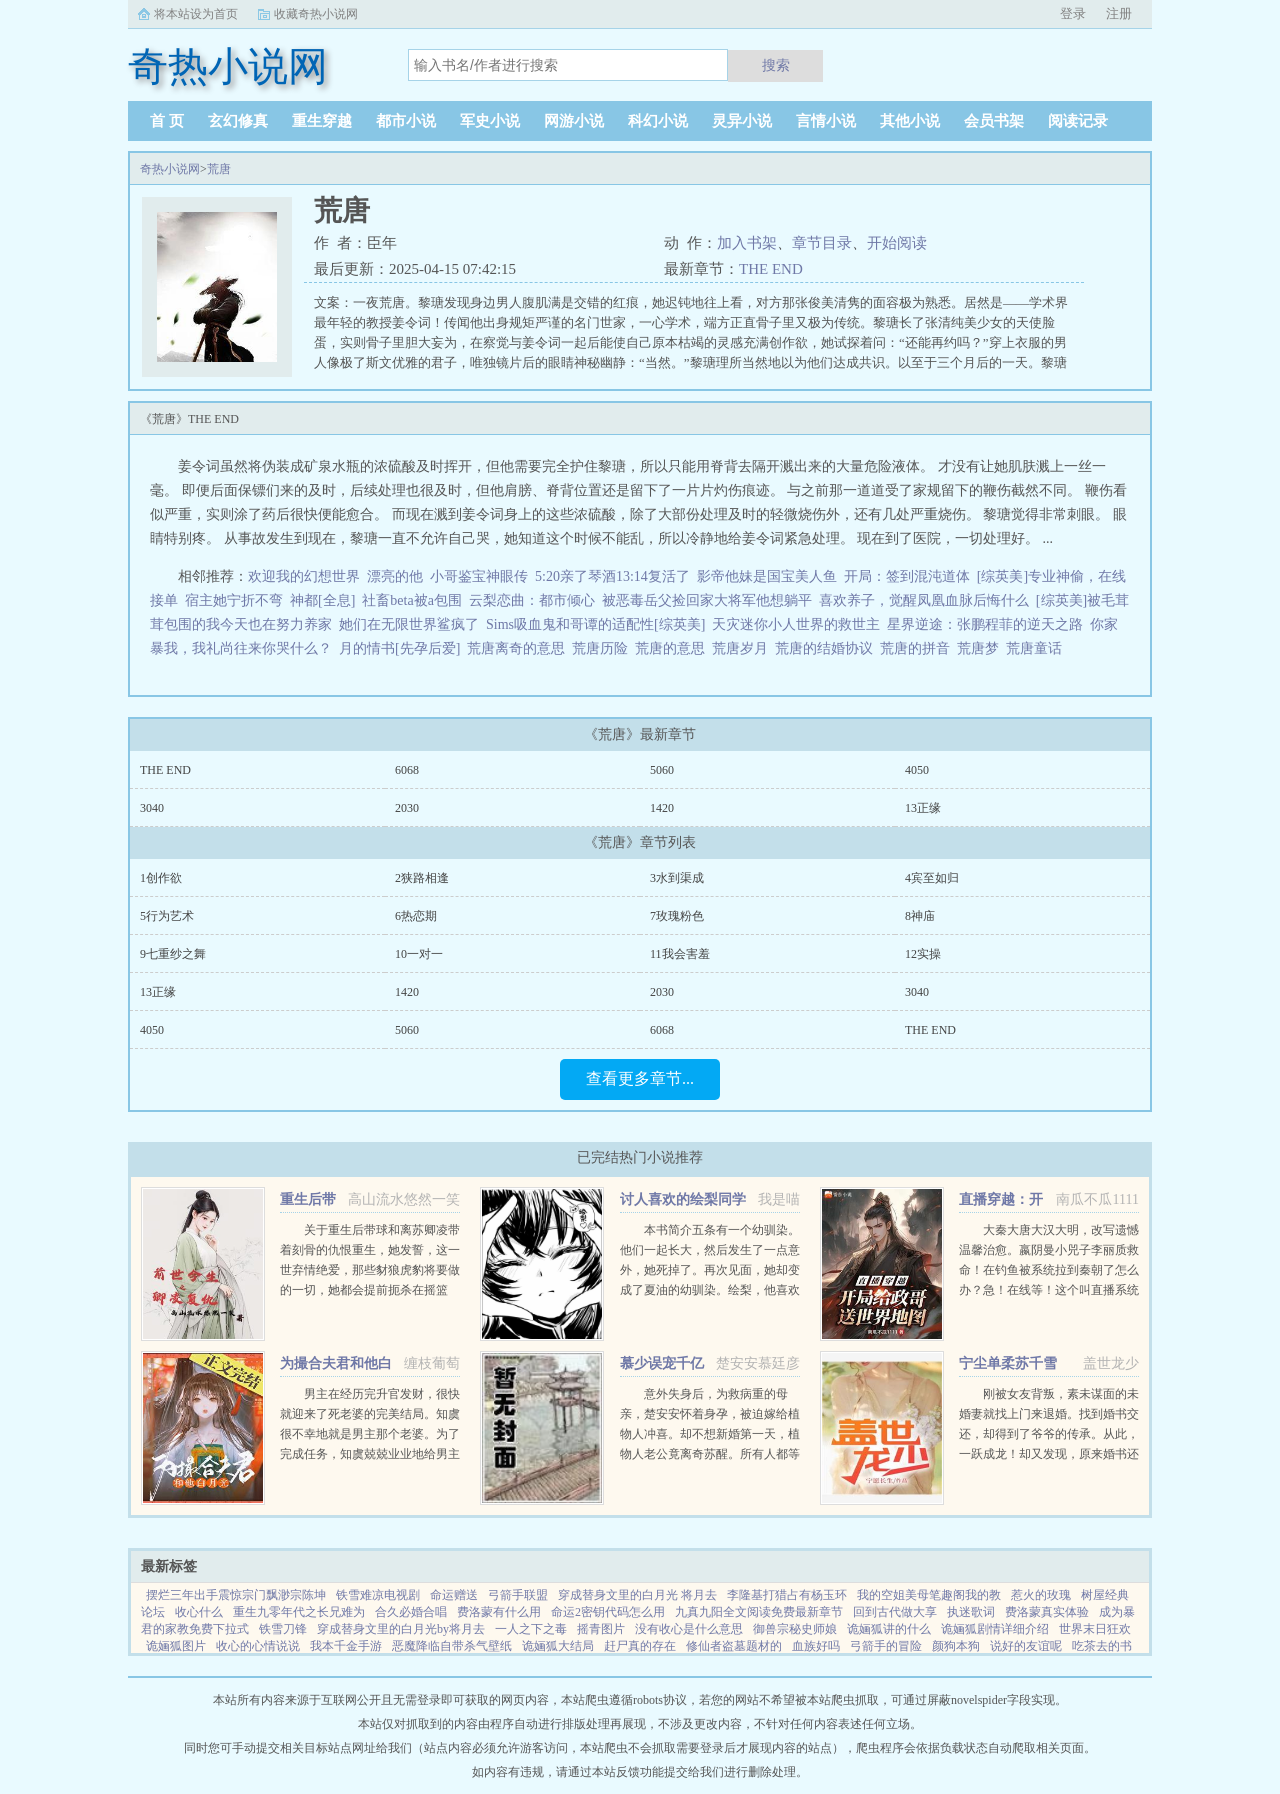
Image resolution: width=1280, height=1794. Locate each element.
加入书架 (747, 243)
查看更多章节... (640, 1078)
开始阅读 (897, 243)
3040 (152, 808)
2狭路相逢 (422, 878)
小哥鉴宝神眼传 (479, 576)
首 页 (167, 121)
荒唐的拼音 (918, 648)
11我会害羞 (680, 954)
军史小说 (490, 121)
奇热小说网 (170, 169)
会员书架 (994, 121)
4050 (917, 770)
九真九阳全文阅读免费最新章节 (759, 1612)
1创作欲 (161, 878)
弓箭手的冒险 (886, 1646)
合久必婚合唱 (411, 1612)
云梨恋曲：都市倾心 (532, 600)
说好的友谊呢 (1026, 1646)
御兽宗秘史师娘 (795, 1629)
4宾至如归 (932, 878)
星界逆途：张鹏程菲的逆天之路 (985, 624)
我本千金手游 (346, 1646)
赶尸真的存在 (640, 1646)
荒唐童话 (1037, 648)
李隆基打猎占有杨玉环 (787, 1595)
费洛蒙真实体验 (1047, 1612)
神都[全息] (322, 600)
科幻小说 (658, 121)
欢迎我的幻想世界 (304, 576)
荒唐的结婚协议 (827, 648)
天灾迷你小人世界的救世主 (796, 624)
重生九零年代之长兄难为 (299, 1612)
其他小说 (910, 121)
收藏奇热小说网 (316, 14)
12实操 (923, 954)
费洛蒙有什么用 (499, 1612)
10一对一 (419, 954)
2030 (407, 808)
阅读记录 (1078, 121)
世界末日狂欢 (1095, 1629)
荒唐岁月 (743, 648)
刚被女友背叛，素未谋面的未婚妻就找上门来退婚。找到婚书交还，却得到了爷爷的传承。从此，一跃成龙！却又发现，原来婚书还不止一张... (1049, 1434)
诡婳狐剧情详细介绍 (995, 1629)
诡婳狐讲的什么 (889, 1629)
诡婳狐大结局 (558, 1646)
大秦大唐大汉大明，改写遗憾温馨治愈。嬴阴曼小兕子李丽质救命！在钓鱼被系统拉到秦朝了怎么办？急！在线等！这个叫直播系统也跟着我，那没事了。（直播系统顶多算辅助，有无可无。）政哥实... (1049, 1290)
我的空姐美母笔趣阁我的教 (929, 1595)
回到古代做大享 (895, 1612)
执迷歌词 (971, 1612)
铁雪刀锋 (283, 1629)
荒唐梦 (981, 648)
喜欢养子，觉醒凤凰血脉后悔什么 (924, 600)
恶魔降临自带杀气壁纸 (452, 1646)
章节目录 (822, 243)
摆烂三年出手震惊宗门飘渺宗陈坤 (236, 1595)
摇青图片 (601, 1629)
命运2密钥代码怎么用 (608, 1612)
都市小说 (406, 121)
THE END (771, 269)
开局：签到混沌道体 (907, 576)
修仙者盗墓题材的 (734, 1646)
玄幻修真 (238, 121)
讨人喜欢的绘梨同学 (683, 1199)
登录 (1073, 13)
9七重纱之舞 (173, 954)
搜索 (776, 65)
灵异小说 (742, 121)
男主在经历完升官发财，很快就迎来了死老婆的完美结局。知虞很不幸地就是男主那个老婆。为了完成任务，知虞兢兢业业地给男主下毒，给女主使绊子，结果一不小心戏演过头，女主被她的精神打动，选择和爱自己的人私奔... (370, 1454)
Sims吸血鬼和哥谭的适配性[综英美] (595, 624)
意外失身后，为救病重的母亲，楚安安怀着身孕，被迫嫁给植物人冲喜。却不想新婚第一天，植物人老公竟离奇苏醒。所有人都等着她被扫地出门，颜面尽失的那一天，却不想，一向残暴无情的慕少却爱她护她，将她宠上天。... (710, 1454)
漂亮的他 (395, 576)
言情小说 (826, 121)
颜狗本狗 (956, 1646)
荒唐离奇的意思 (519, 648)
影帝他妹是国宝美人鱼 (767, 576)
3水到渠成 (677, 878)
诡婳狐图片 (176, 1646)
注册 (1119, 13)
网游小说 (574, 121)
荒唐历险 (603, 648)
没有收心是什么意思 (689, 1629)
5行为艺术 (167, 916)
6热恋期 (416, 916)
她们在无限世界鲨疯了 (409, 624)
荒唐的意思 (673, 648)
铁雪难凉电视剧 (378, 1595)
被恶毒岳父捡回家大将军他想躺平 (707, 600)
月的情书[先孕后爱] (399, 648)
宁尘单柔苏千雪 (1008, 1363)
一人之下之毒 (531, 1629)
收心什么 (199, 1612)
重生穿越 (322, 121)
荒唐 (219, 169)
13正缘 (923, 808)
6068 (407, 770)
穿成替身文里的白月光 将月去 (637, 1595)
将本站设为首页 (196, 14)
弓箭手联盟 (518, 1595)
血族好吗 (816, 1646)
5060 (662, 770)
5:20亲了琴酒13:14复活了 (612, 576)
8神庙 (920, 916)
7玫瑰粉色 (677, 916)
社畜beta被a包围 (412, 600)
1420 (662, 808)
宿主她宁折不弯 (234, 600)
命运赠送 (454, 1595)
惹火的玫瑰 (1041, 1595)
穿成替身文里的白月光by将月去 (401, 1629)
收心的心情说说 (258, 1646)
